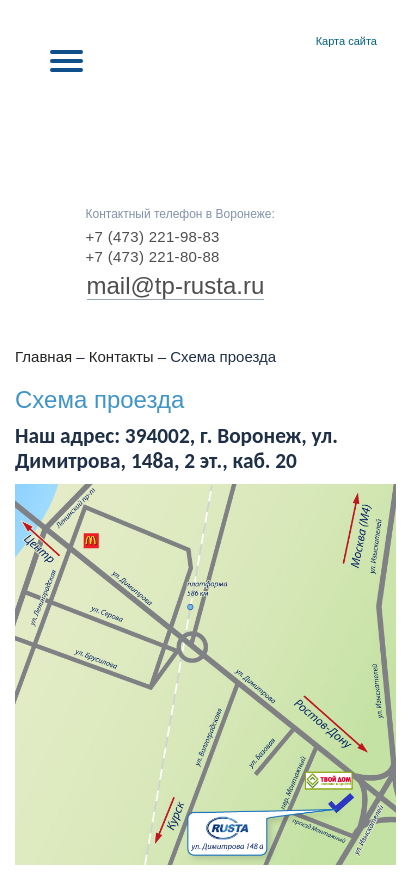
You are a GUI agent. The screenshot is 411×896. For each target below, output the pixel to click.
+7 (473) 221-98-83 (153, 236)
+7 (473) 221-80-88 (153, 256)
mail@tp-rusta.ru (176, 285)
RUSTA (206, 122)
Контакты (294, 42)
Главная (270, 42)
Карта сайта (346, 41)
